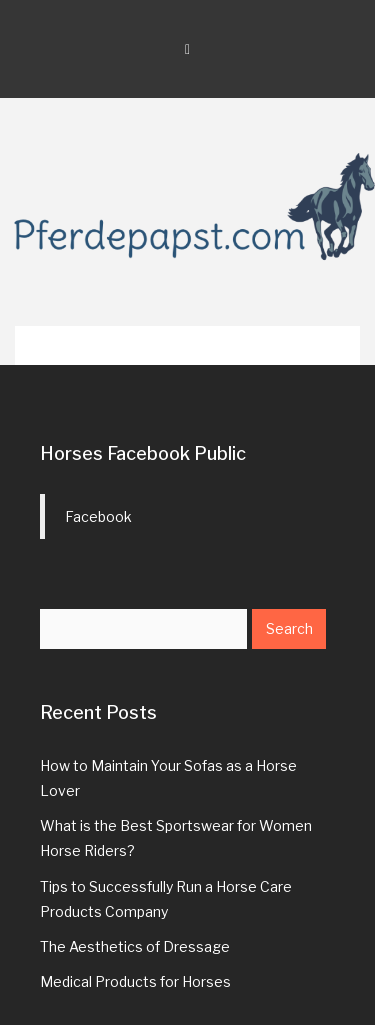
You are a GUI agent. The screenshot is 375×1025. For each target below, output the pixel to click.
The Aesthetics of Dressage (135, 946)
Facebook (98, 516)
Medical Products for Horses (135, 981)
